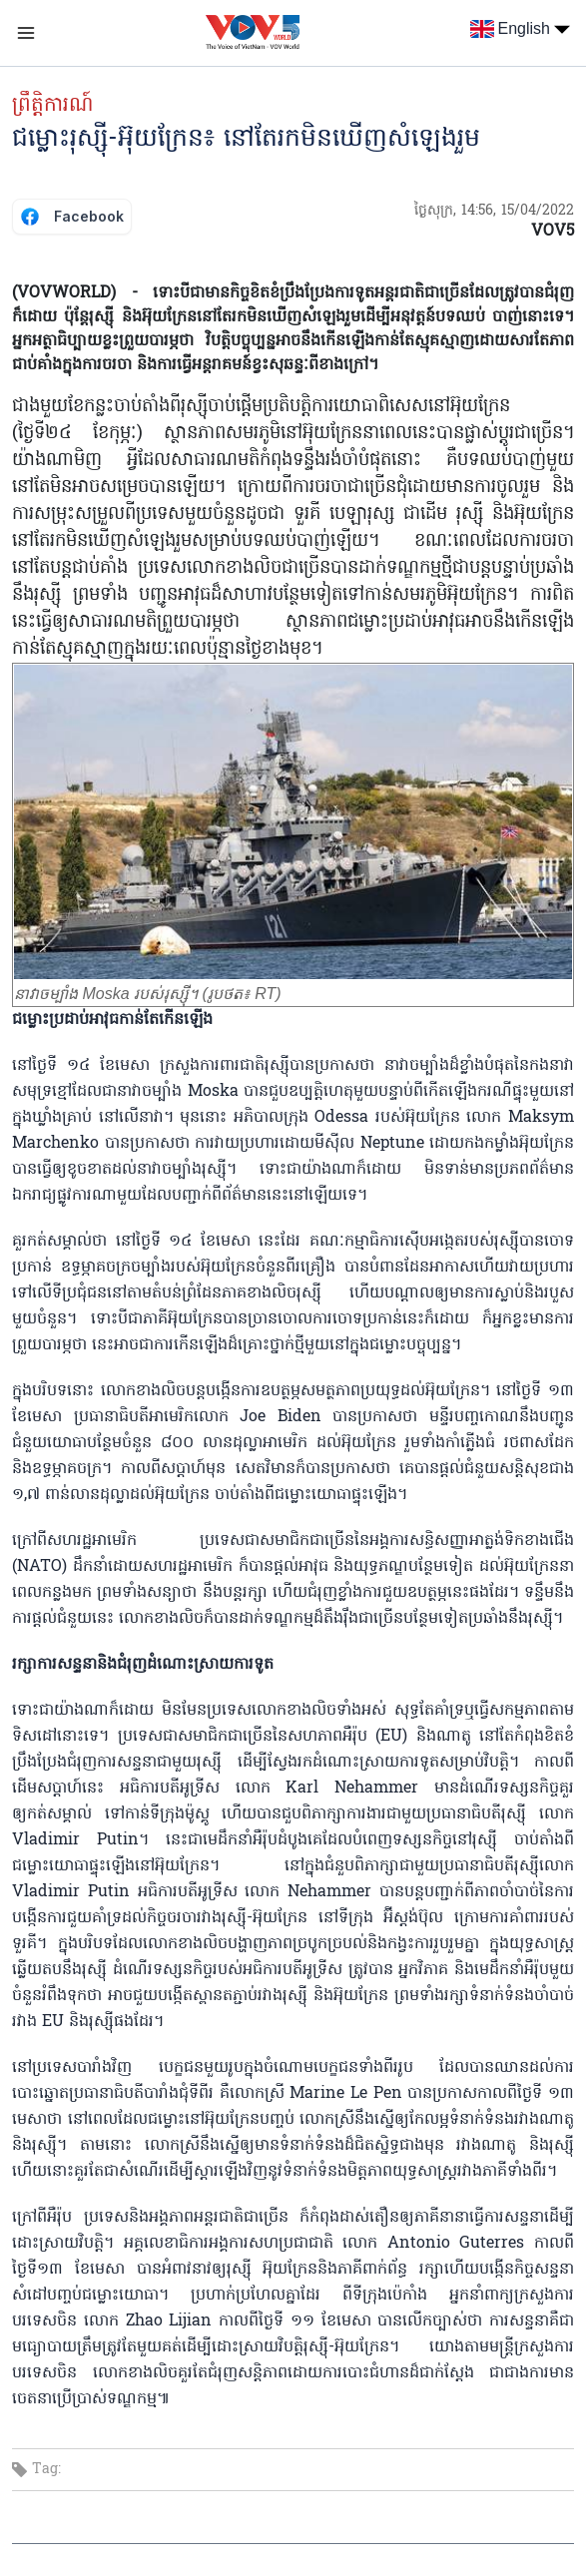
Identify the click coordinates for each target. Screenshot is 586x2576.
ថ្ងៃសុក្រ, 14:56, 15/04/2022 (494, 211)
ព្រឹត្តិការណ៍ (52, 106)
